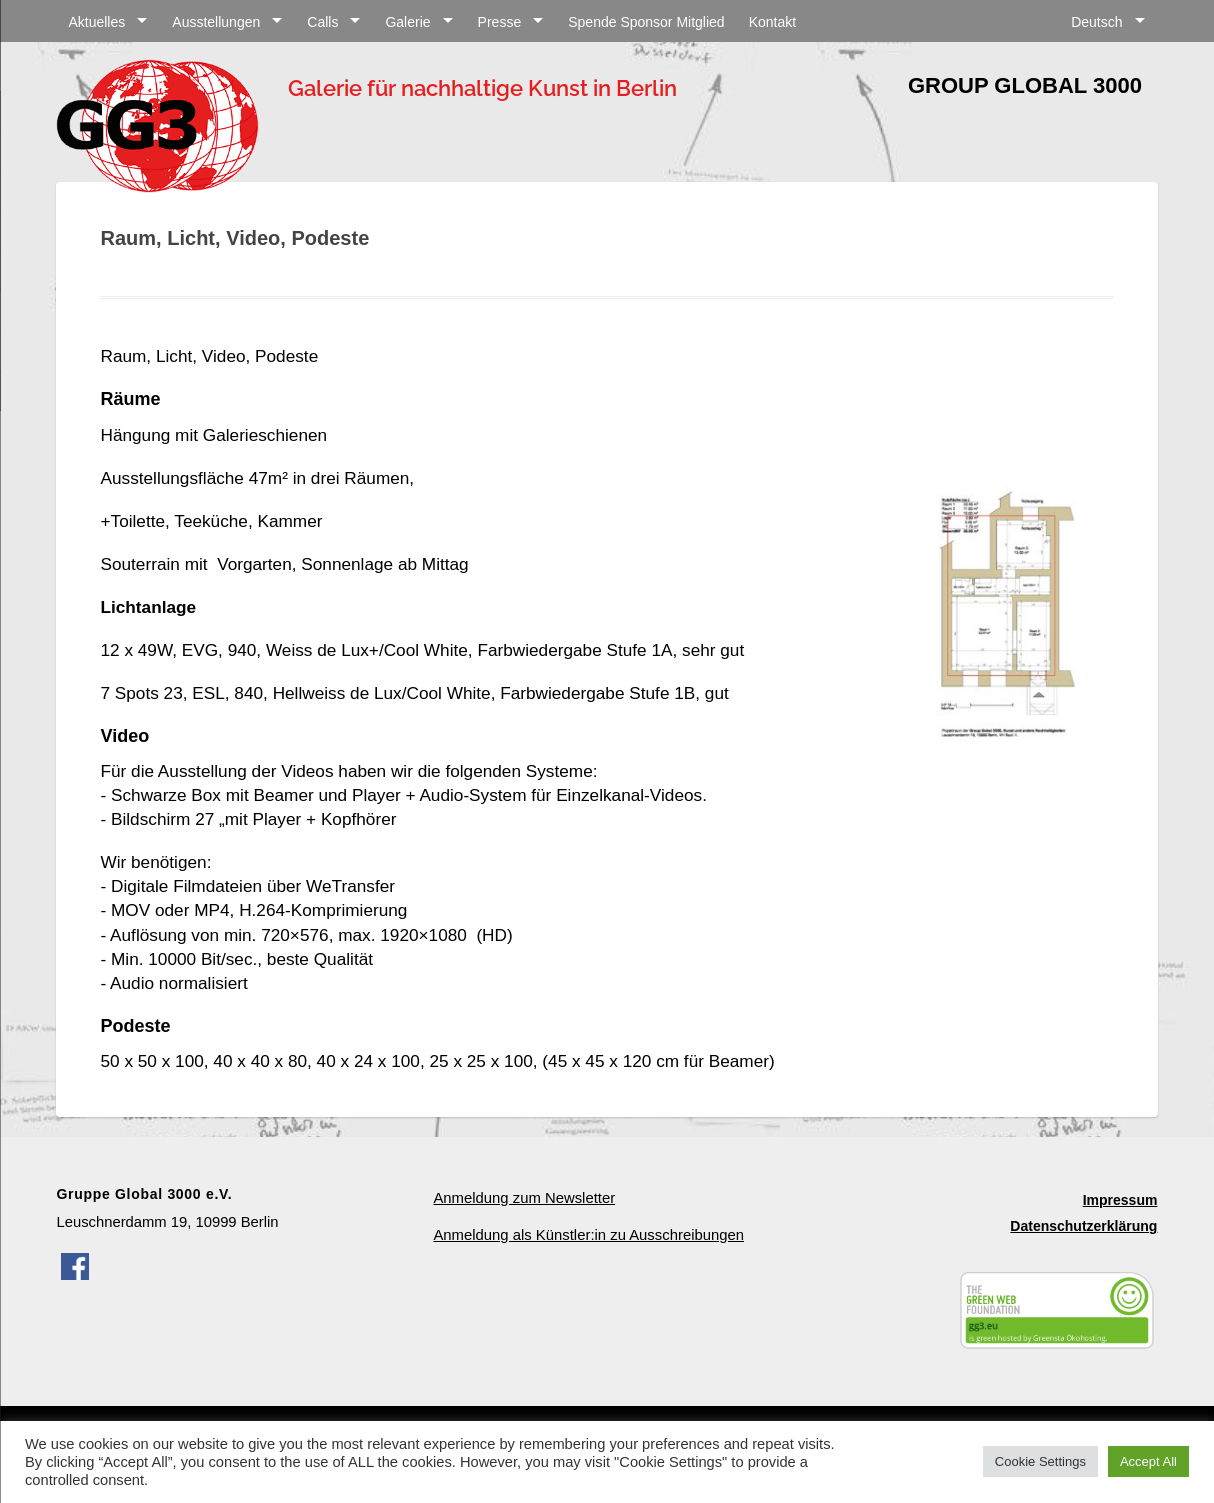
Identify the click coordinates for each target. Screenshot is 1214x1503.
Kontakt (772, 22)
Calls (322, 22)
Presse (500, 22)
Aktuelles (96, 22)
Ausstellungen (216, 22)
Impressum (1120, 1200)
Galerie (407, 22)
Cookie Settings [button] (1040, 1461)
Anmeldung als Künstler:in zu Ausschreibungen (587, 1235)
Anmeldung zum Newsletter (523, 1198)
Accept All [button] (1148, 1461)
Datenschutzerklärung (1083, 1226)
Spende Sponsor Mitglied (646, 22)
